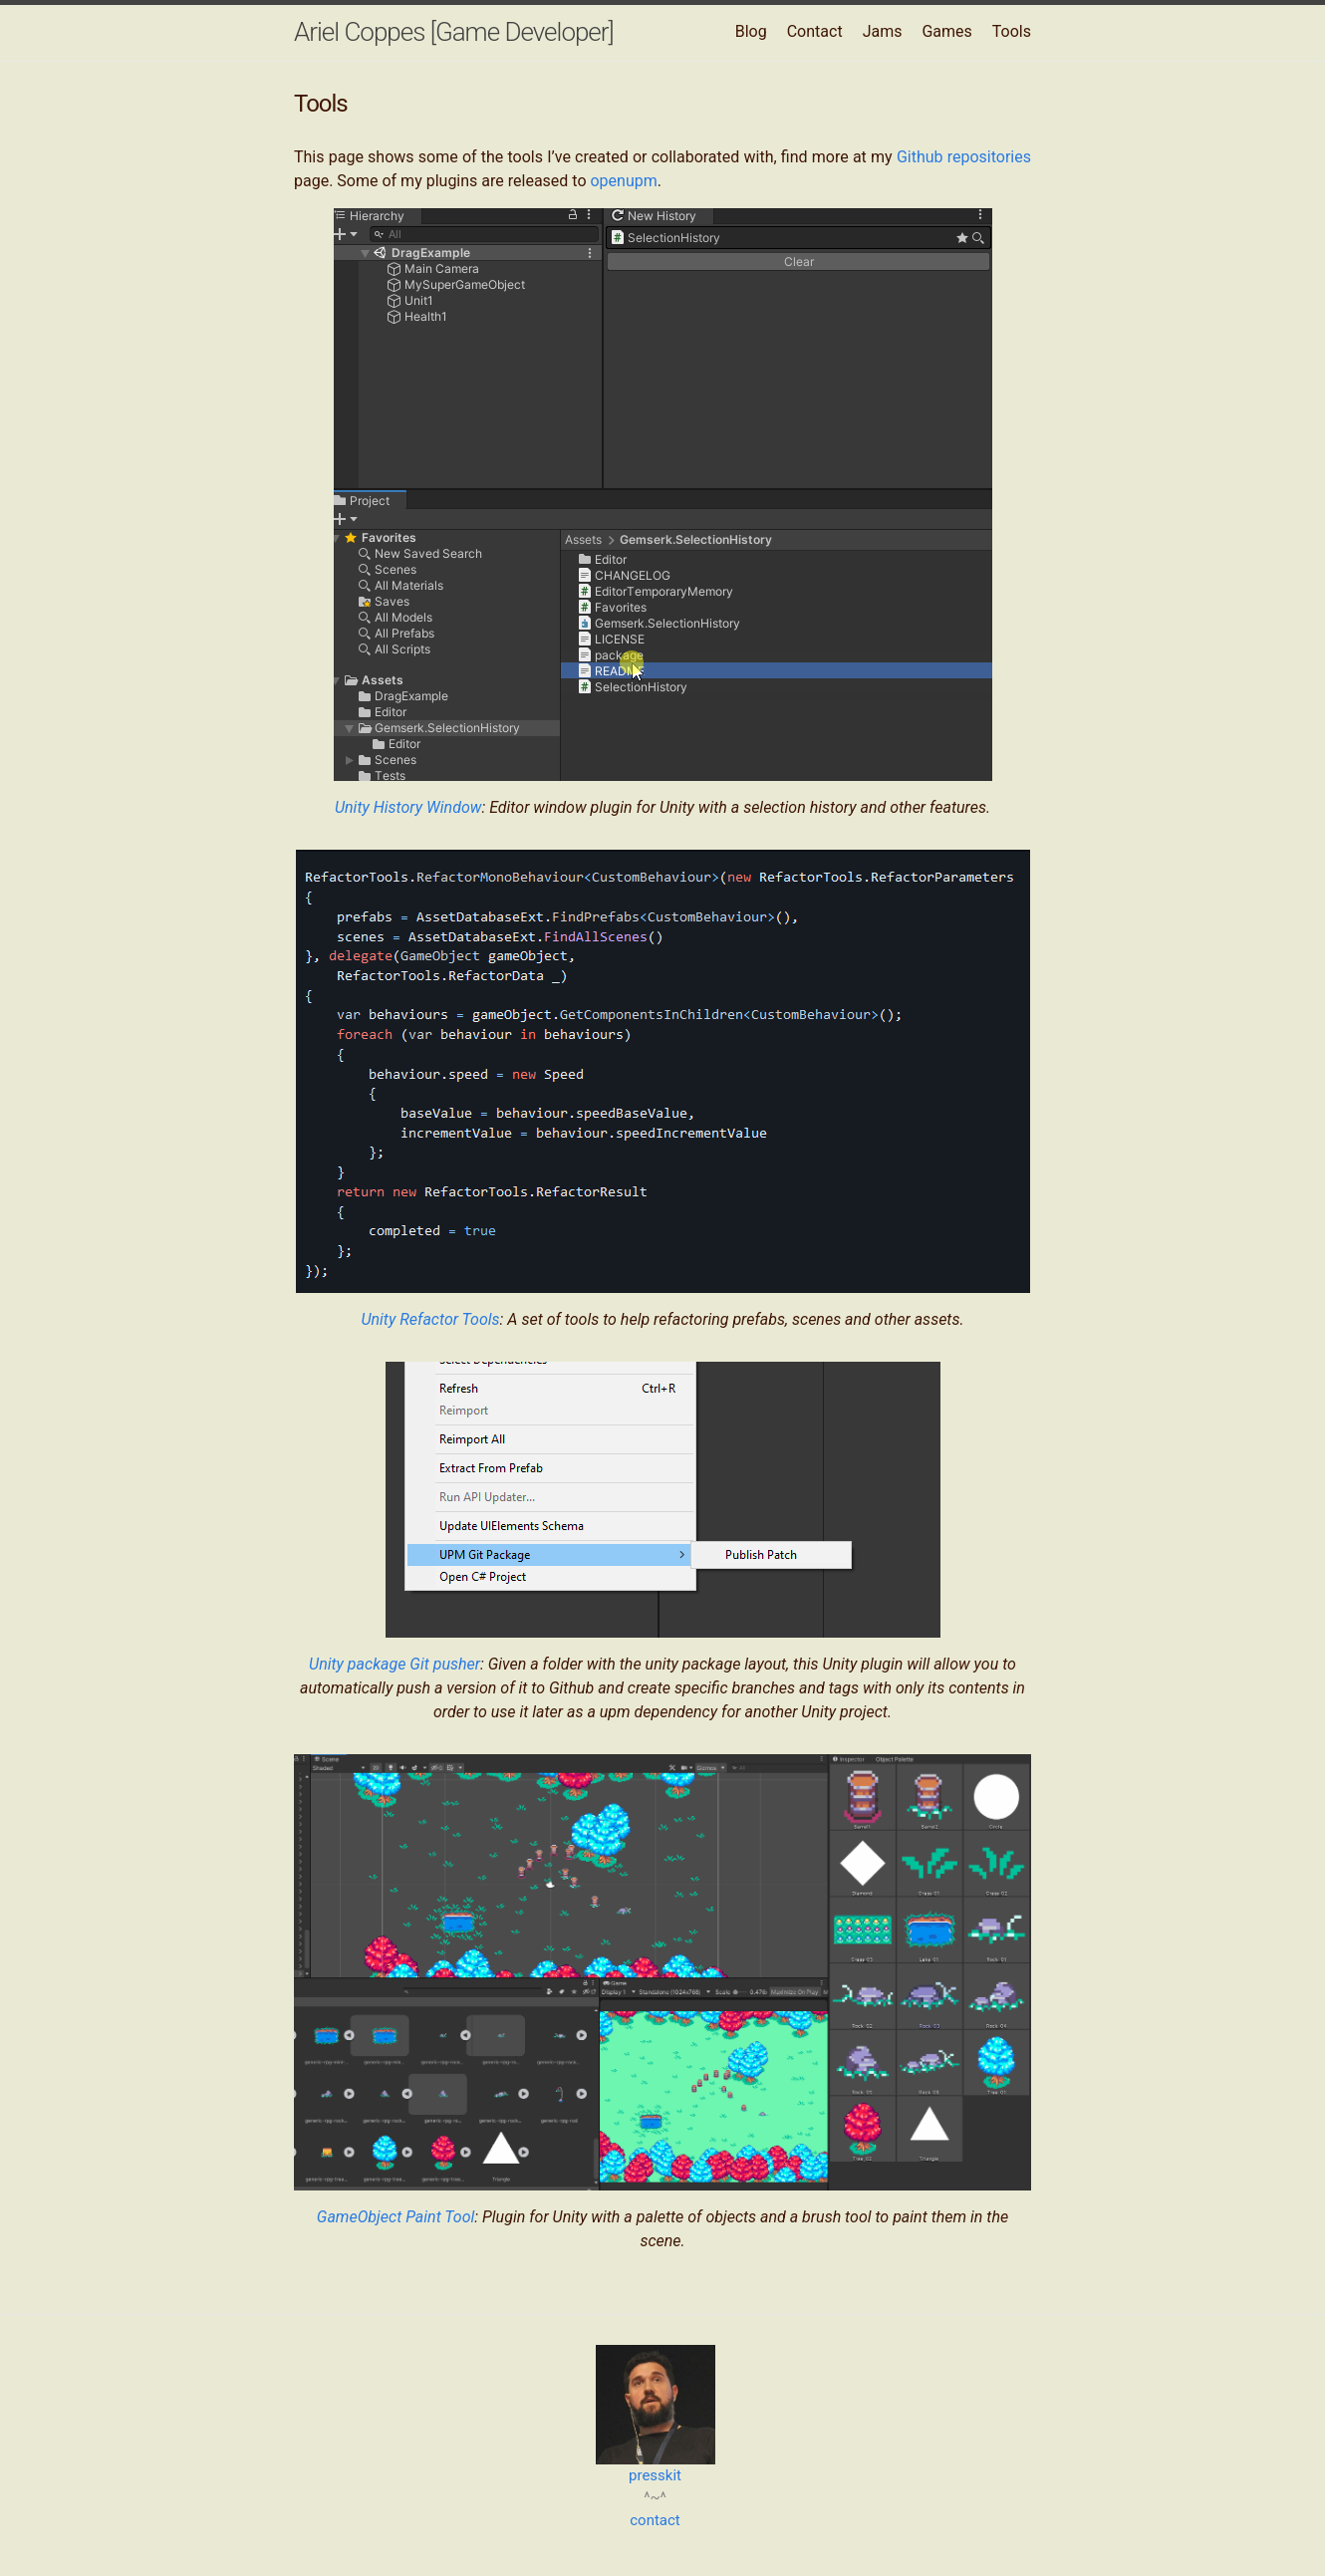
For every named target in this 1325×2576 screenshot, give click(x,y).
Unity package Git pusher (394, 1664)
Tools (1011, 31)
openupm (623, 180)
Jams (883, 31)
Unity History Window (408, 807)
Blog (751, 31)
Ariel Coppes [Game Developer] (454, 32)
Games (946, 31)
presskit (655, 2475)
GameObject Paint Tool (395, 2216)
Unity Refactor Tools (430, 1319)
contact (655, 2520)
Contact (815, 31)
